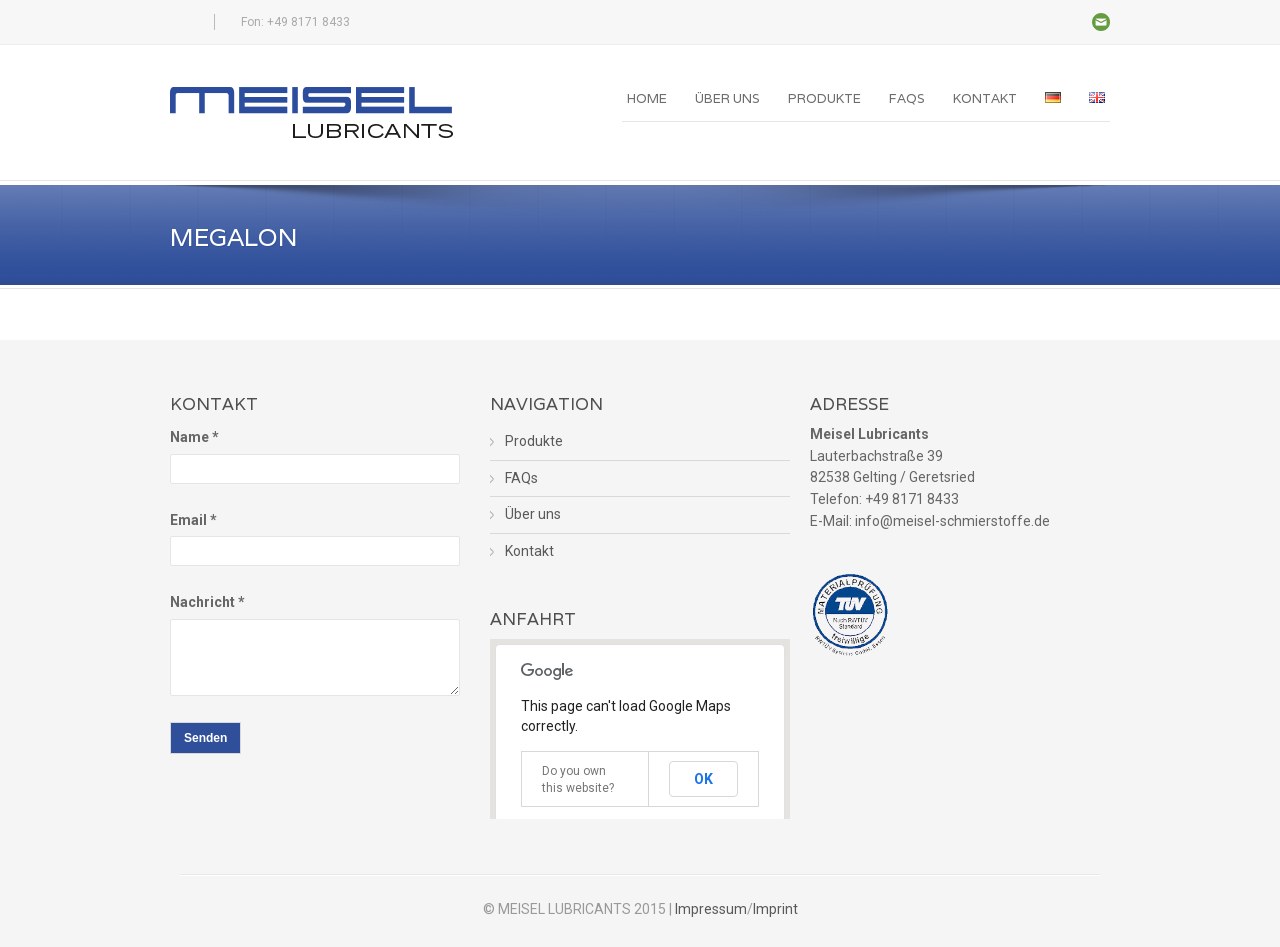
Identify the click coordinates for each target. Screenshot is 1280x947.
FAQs (907, 98)
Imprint (775, 909)
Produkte (824, 98)
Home (647, 98)
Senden (205, 738)
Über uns (727, 98)
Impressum (711, 909)
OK (703, 779)
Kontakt (985, 98)
